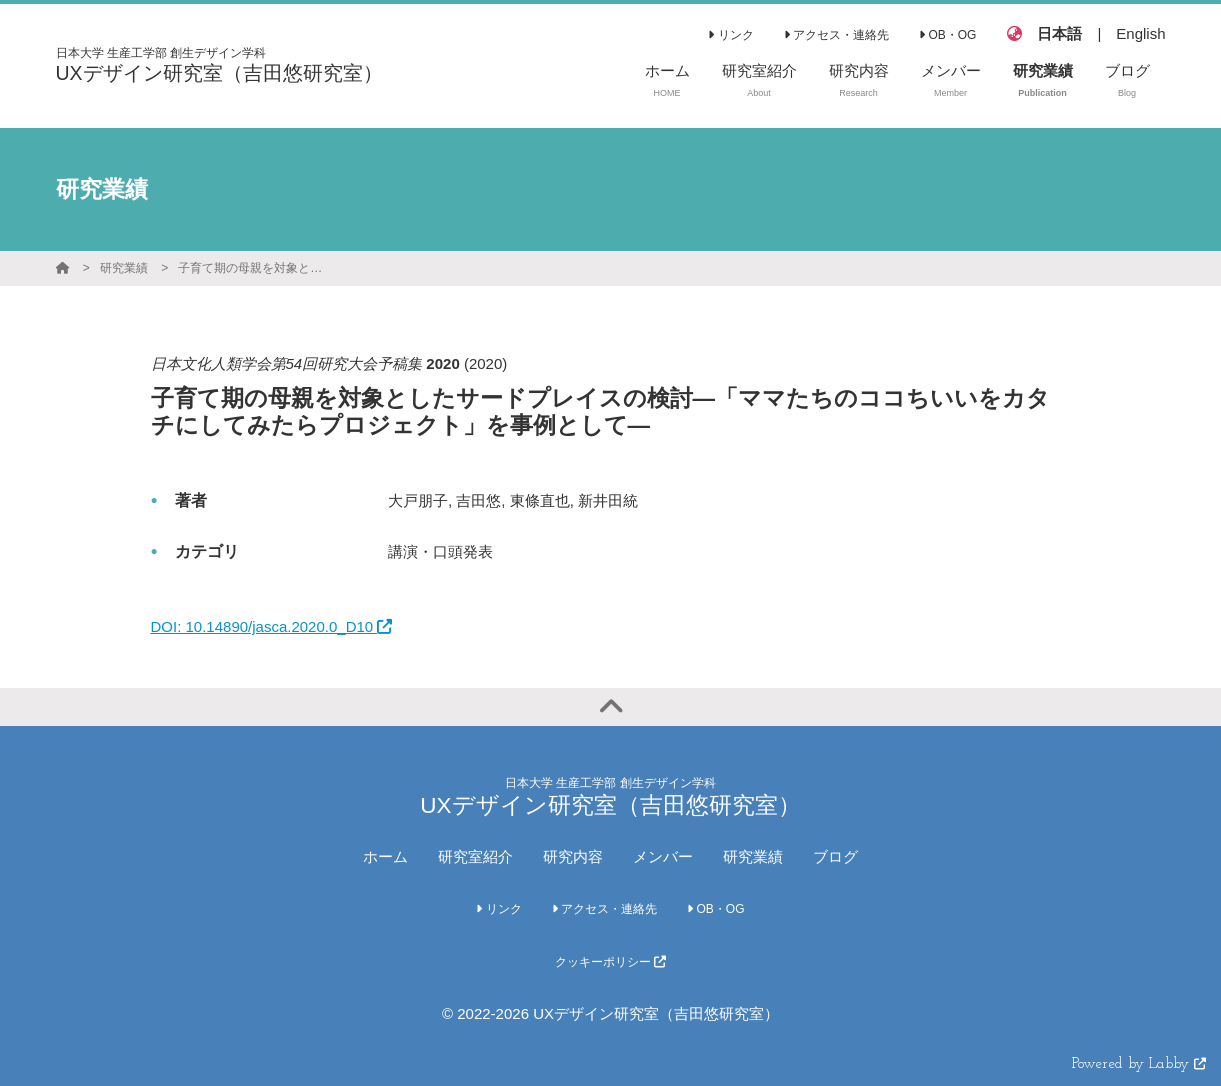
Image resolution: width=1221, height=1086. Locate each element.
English (1140, 33)
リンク (730, 35)
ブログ (835, 856)
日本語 (1059, 33)
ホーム (385, 856)
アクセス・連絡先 (836, 35)
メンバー (663, 856)
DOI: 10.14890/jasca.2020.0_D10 (272, 626)
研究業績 (124, 268)
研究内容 (573, 856)
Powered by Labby (1139, 1064)
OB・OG (947, 35)
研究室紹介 (475, 856)
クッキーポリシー (610, 962)
